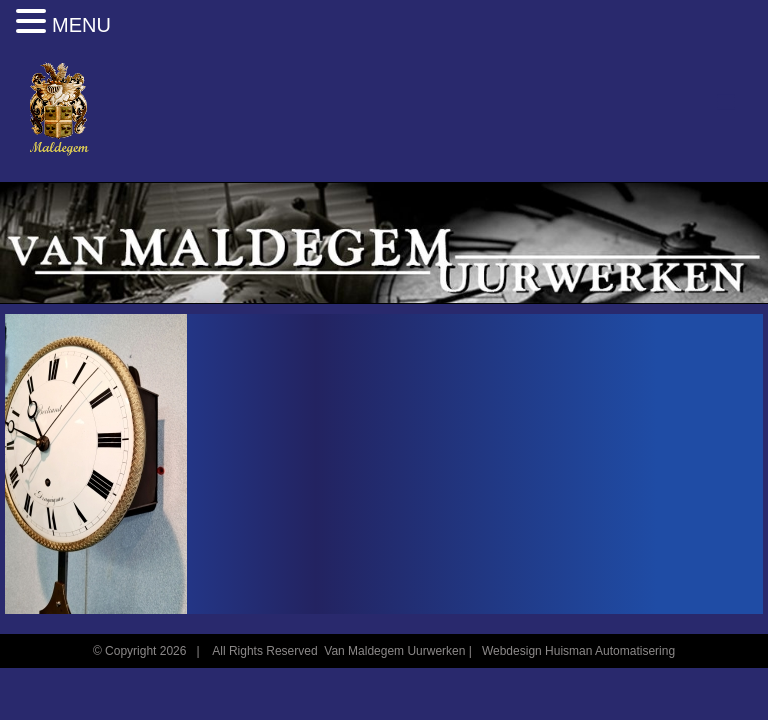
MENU (81, 25)
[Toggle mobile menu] (727, 102)
